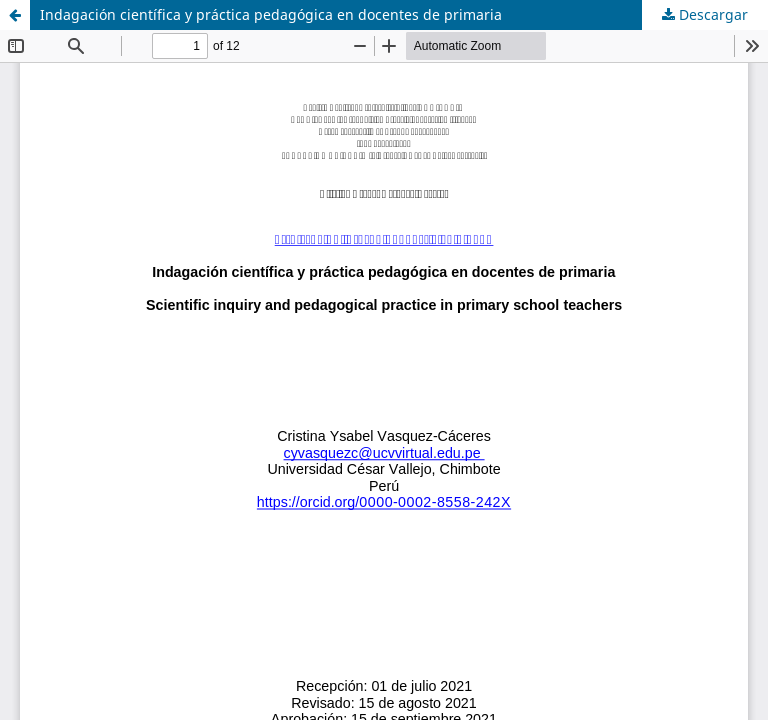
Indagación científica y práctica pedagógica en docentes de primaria (271, 14)
